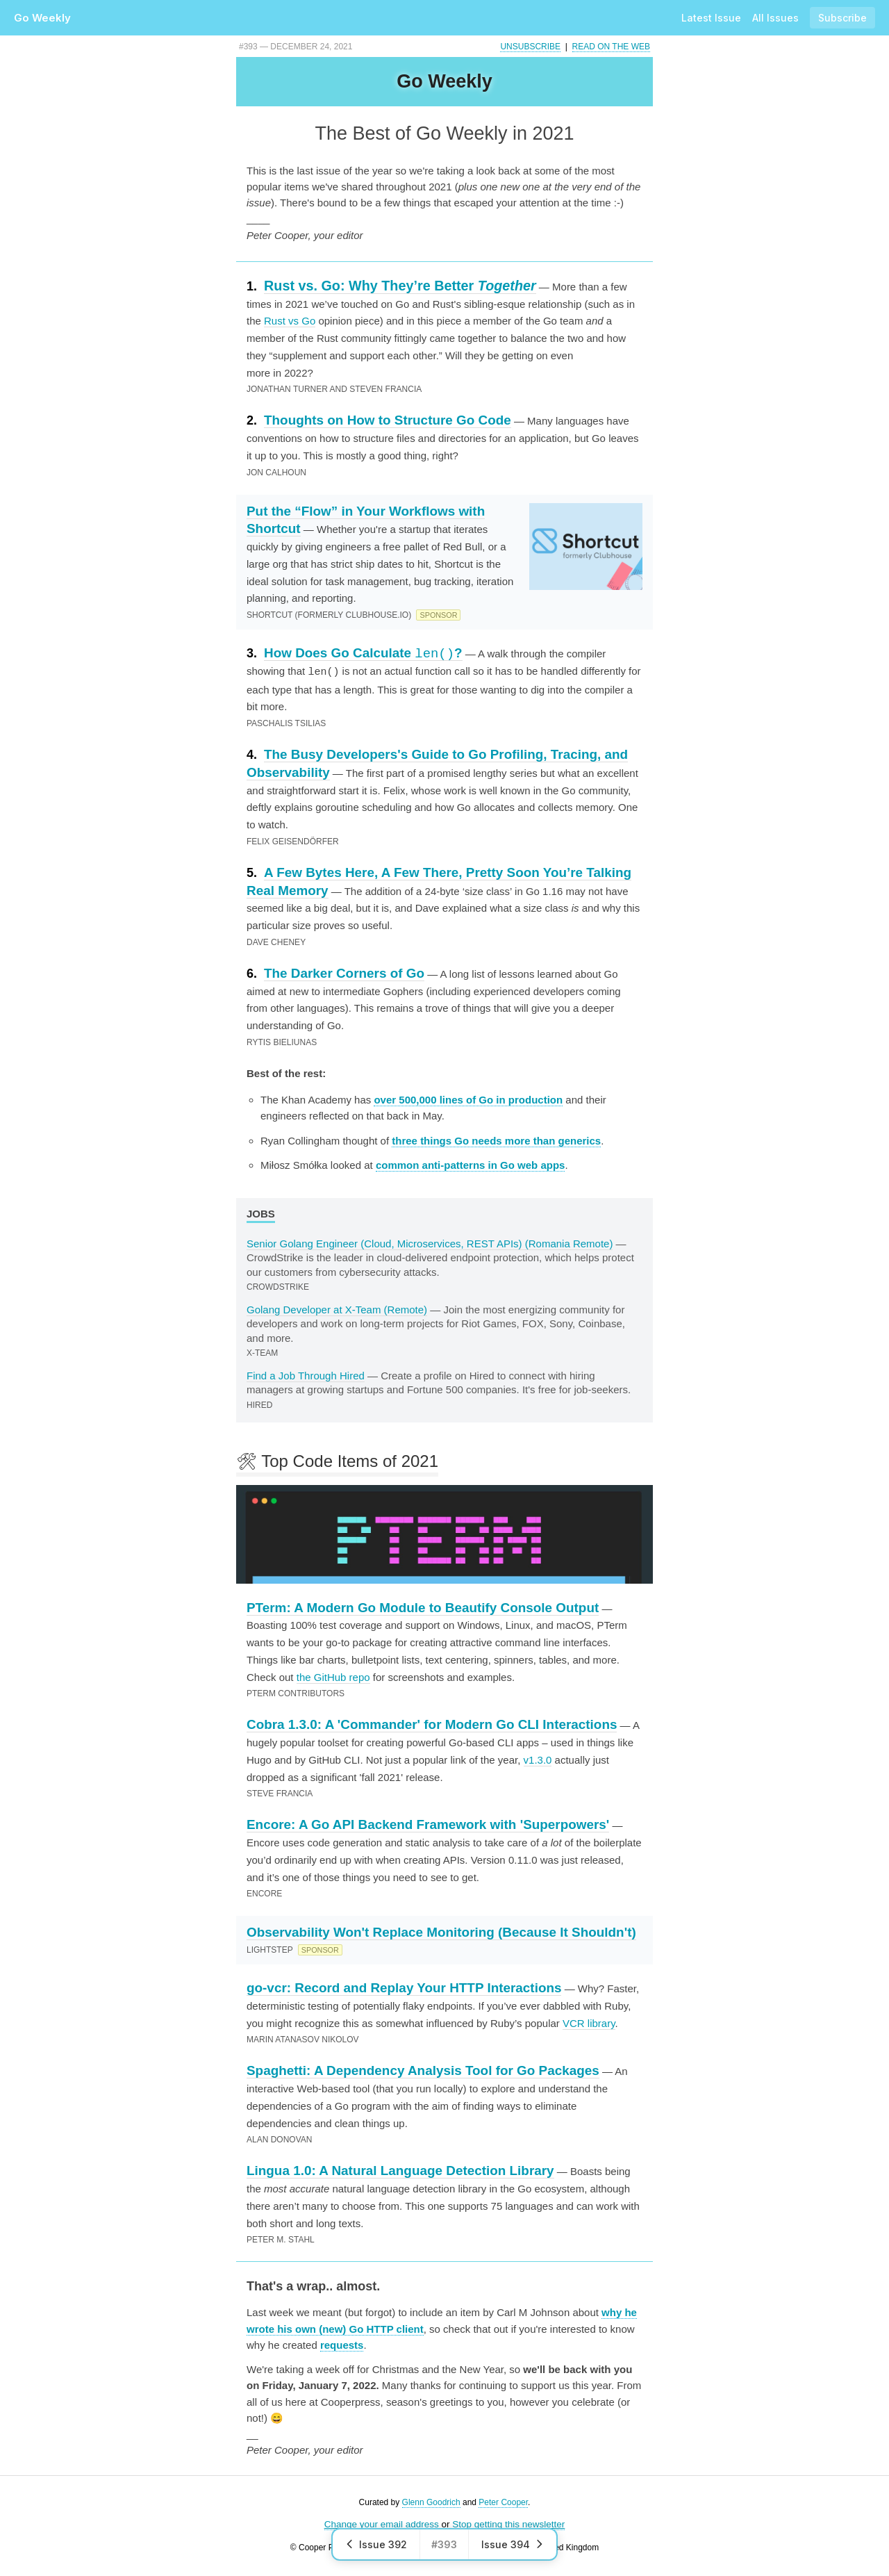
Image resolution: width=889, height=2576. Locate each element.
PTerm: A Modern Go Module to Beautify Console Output (423, 1607)
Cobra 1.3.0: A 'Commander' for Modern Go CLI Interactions (432, 1723)
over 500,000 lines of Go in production (468, 1099)
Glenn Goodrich (431, 2502)
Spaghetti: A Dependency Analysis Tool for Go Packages (423, 2069)
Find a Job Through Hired (306, 1375)
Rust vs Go (289, 321)
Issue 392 (376, 2544)
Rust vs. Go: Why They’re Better (400, 285)
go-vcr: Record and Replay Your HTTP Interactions (404, 1987)
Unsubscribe (530, 46)
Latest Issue (711, 18)
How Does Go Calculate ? (363, 653)
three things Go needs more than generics (496, 1140)
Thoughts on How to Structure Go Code (387, 420)
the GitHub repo (333, 1676)
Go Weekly (42, 17)
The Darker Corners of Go (344, 972)
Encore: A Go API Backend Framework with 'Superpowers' (428, 1823)
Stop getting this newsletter (508, 2523)
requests (342, 2344)
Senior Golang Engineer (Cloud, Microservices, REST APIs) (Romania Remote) (430, 1243)
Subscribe (842, 18)
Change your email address (381, 2523)
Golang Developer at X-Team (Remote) (337, 1309)
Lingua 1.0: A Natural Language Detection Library (400, 2170)
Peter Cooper (503, 2502)
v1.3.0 (538, 1759)
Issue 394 (512, 2544)
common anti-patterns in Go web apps (470, 1164)
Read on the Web (611, 46)
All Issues (775, 18)
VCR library (589, 2022)
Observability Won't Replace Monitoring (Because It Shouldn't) (441, 1931)
